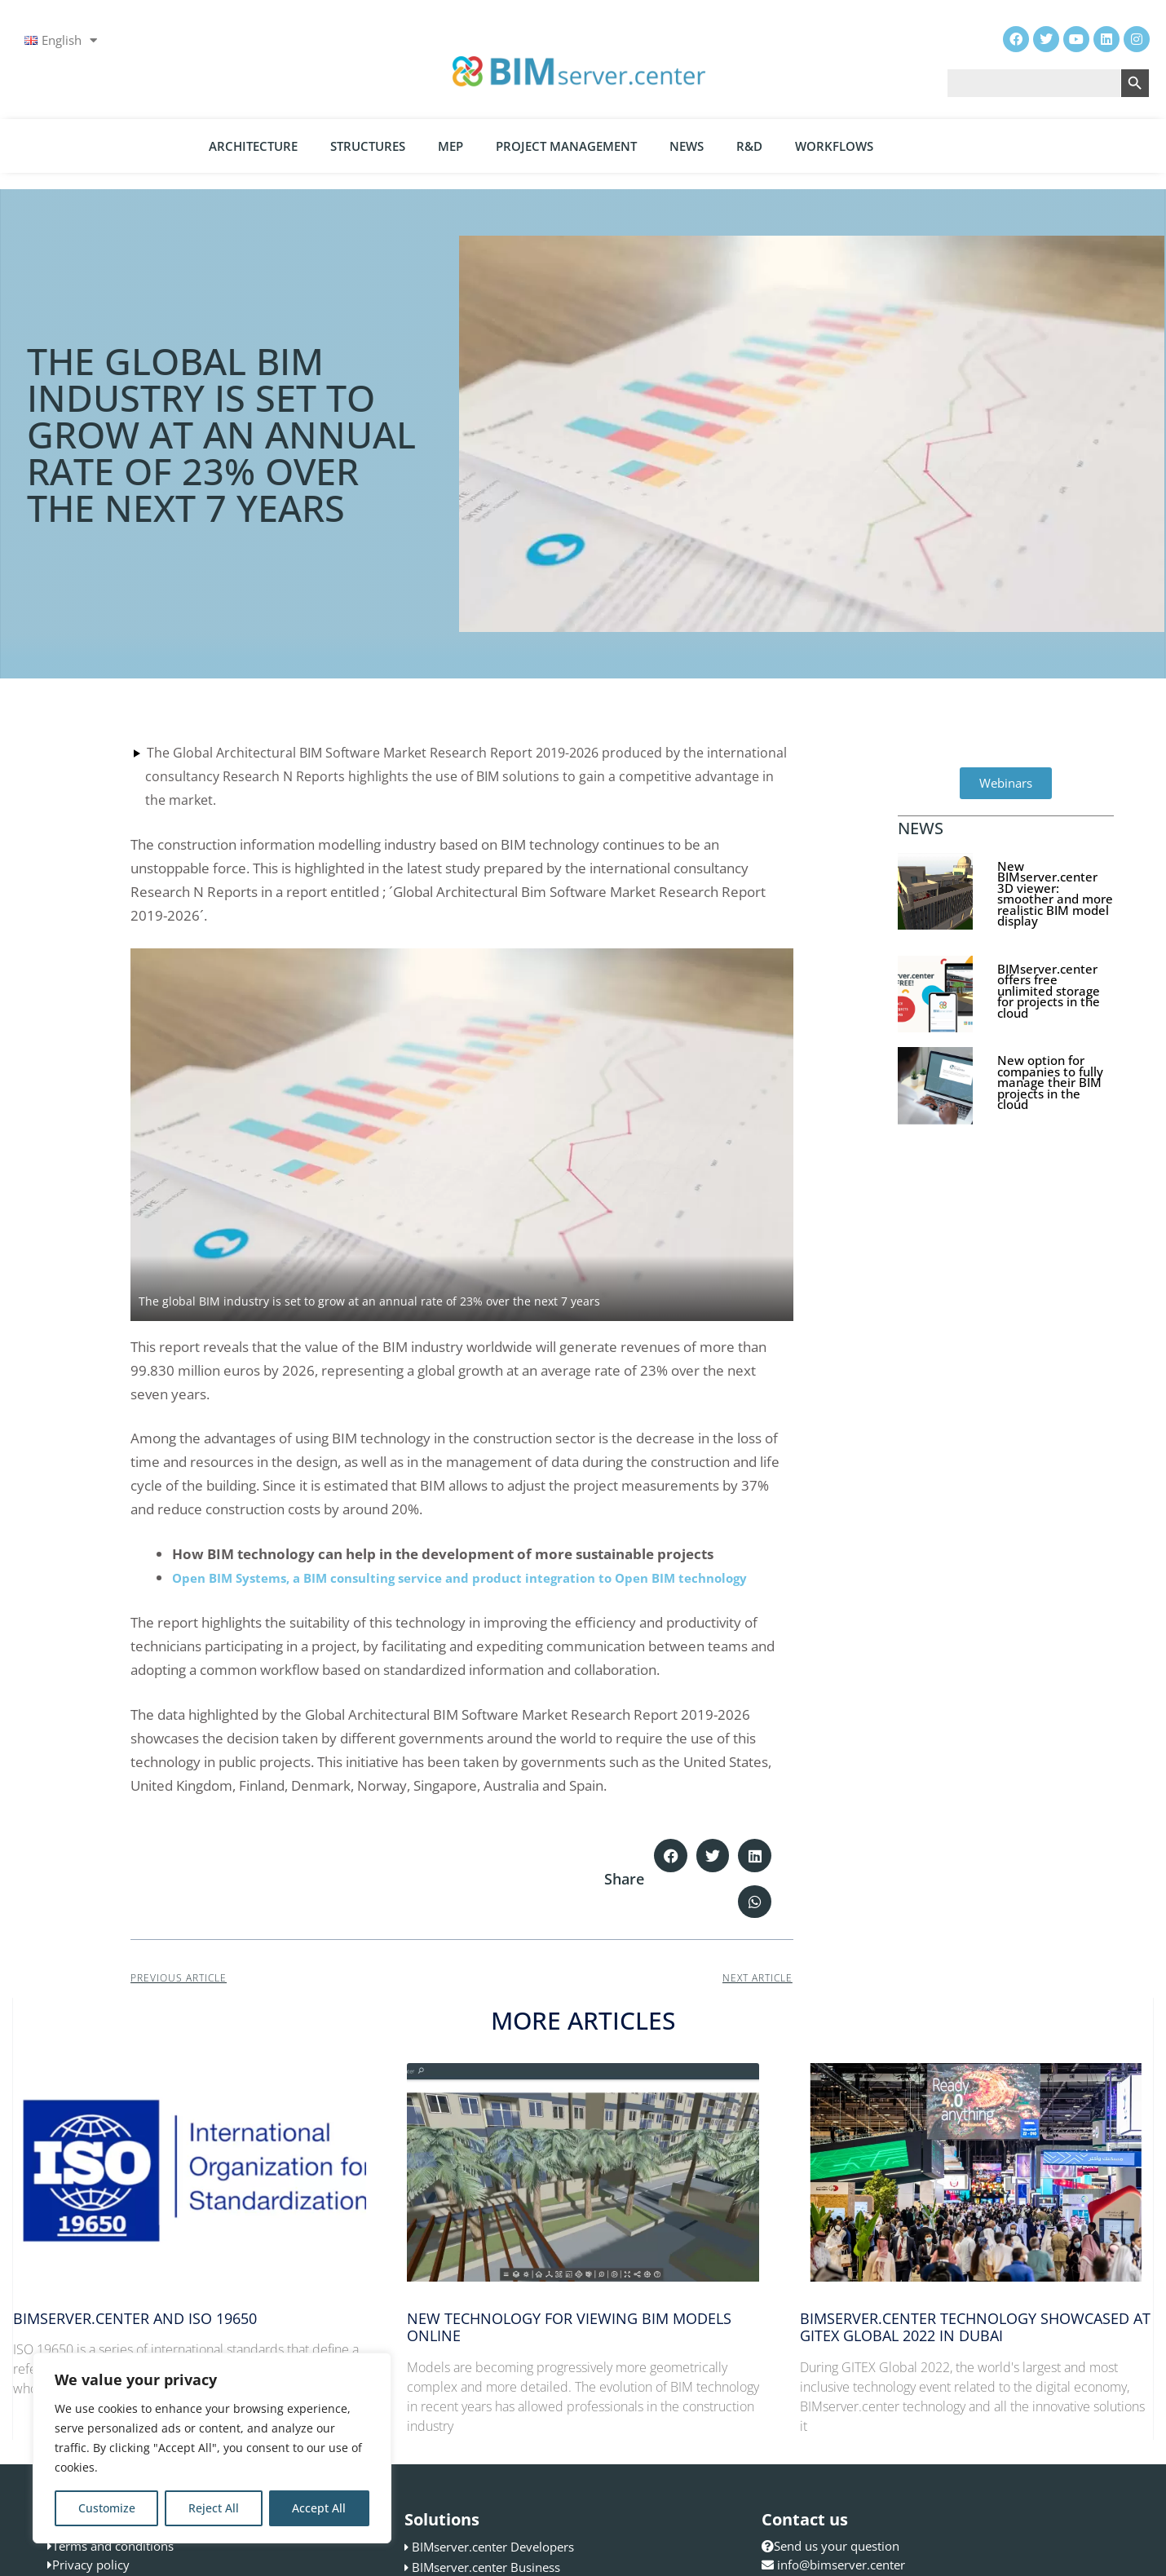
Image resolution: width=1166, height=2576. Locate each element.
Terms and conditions (113, 2546)
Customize (106, 2508)
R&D (749, 146)
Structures (367, 146)
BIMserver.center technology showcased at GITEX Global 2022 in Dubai (975, 2327)
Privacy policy (91, 2564)
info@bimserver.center (841, 2564)
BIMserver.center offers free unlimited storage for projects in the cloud (1048, 991)
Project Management (566, 146)
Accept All (319, 2508)
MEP (450, 146)
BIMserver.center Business (486, 2567)
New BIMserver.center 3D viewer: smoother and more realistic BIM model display (1055, 894)
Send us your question (830, 2546)
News (686, 146)
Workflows (834, 146)
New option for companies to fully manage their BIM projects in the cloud (1050, 1082)
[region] (212, 2448)
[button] (670, 1855)
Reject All (213, 2508)
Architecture (253, 146)
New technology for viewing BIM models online (569, 2327)
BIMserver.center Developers (493, 2546)
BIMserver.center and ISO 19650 (135, 2318)
